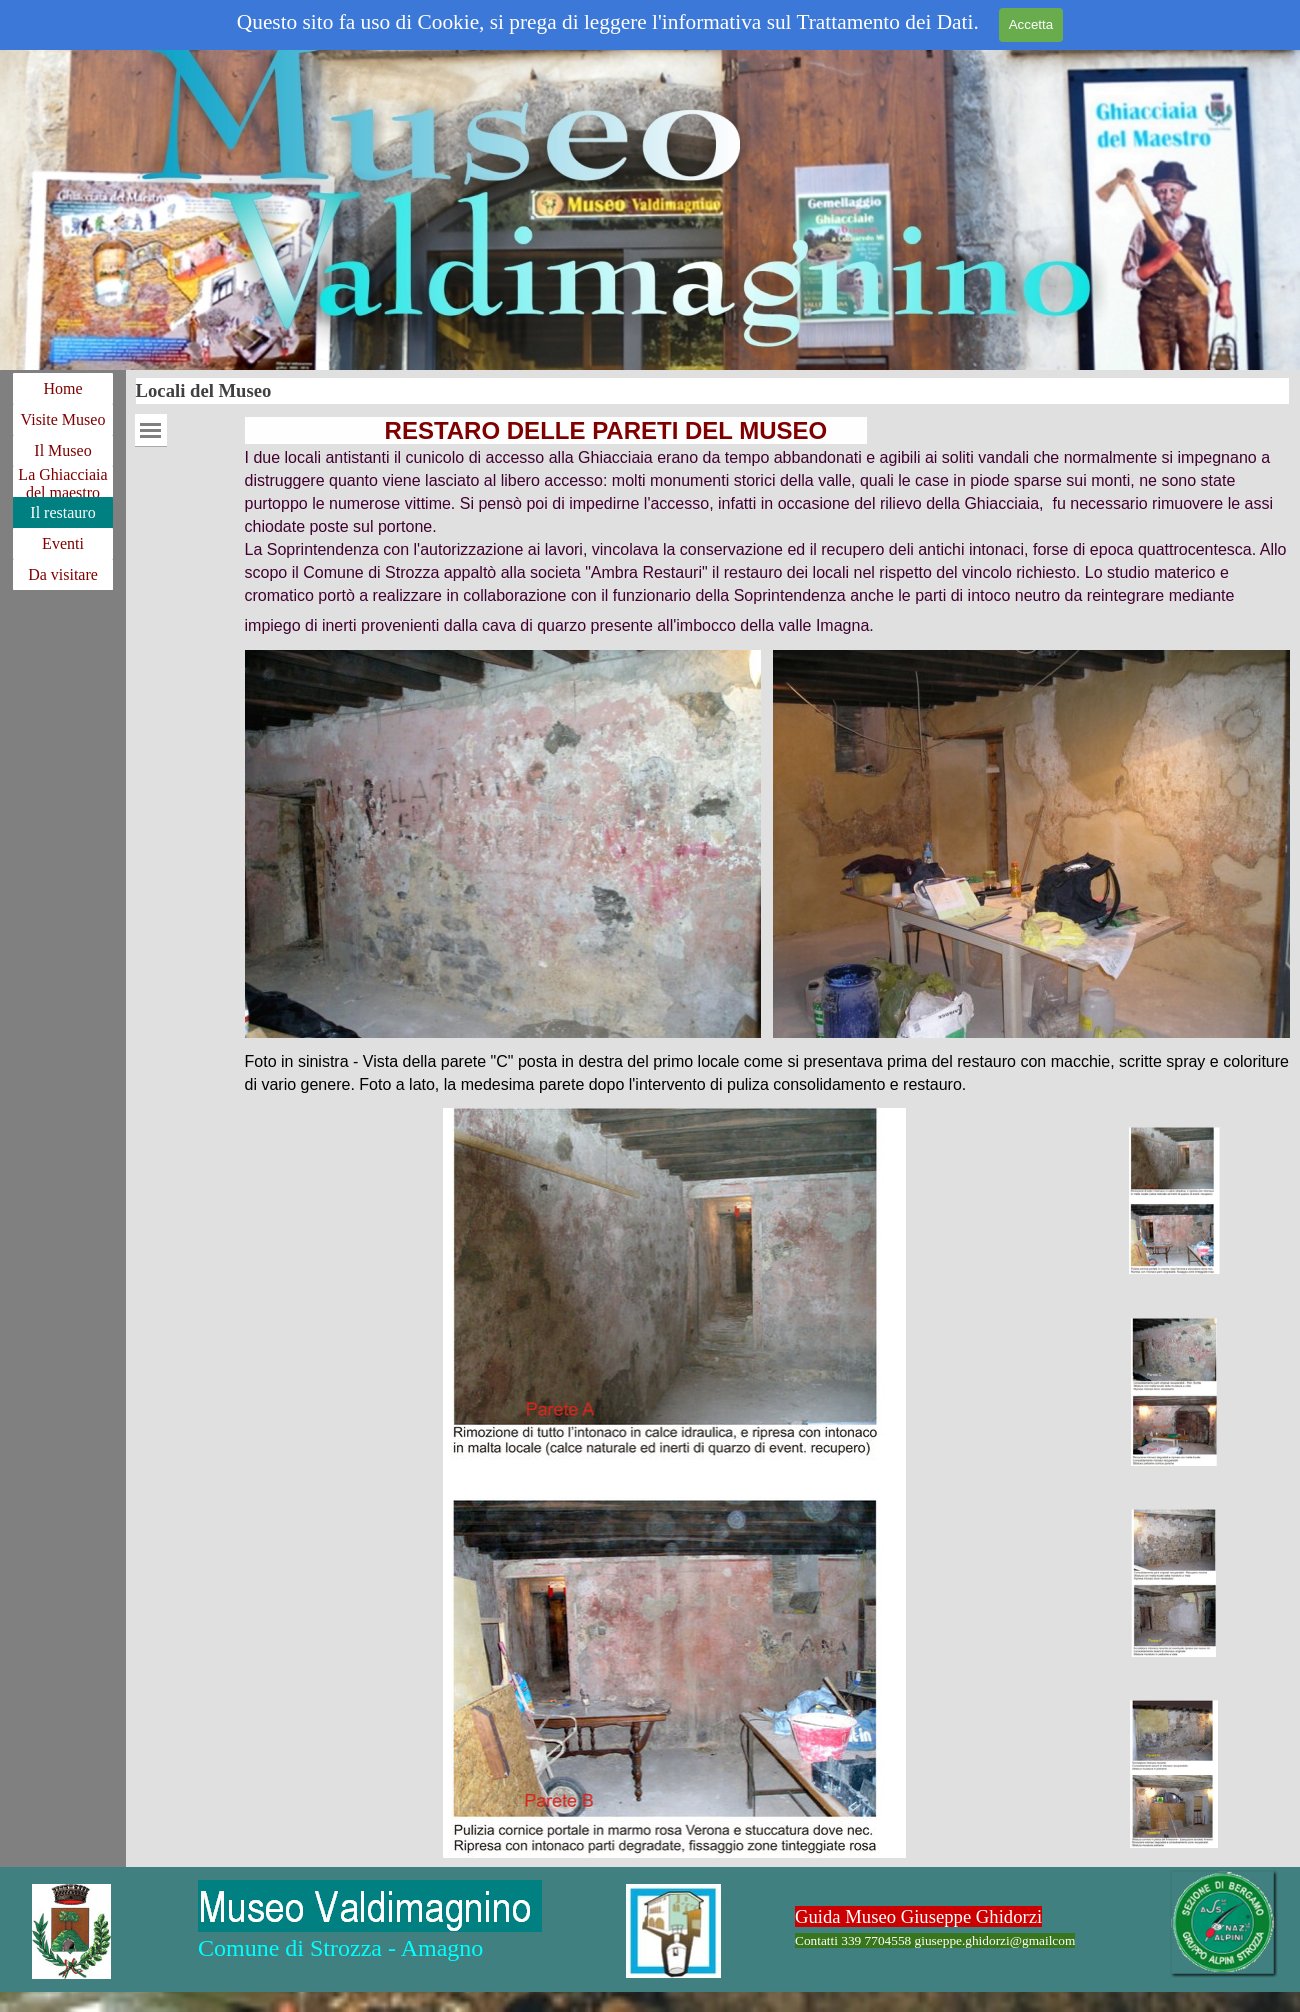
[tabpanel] (768, 526)
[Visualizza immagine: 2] (1174, 1392)
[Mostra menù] (151, 430)
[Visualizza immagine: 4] (1174, 1774)
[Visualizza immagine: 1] (1174, 1201)
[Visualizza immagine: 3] (1174, 1583)
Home (62, 388)
